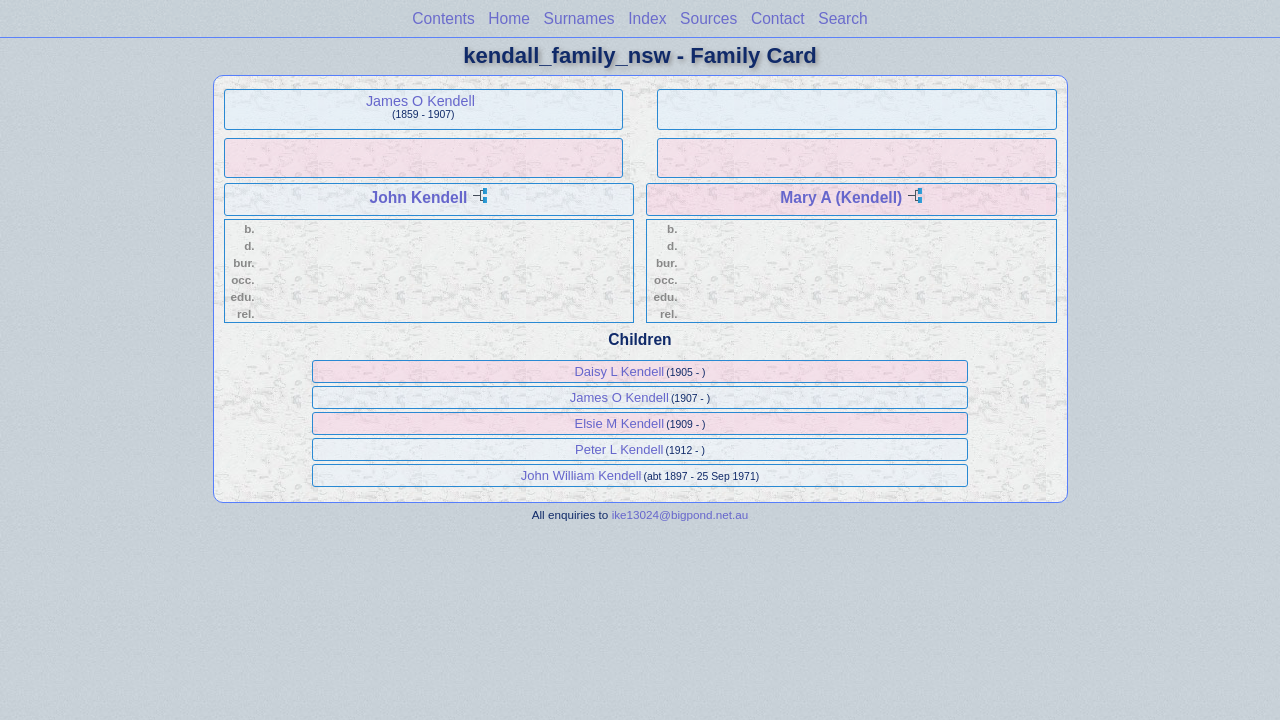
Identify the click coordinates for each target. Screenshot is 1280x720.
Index (647, 18)
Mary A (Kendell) (841, 197)
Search (842, 18)
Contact (778, 18)
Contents (443, 18)
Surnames (579, 18)
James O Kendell (420, 101)
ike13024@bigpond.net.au (680, 514)
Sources (708, 18)
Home (509, 18)
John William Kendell (581, 475)
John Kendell (418, 197)
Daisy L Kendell (619, 371)
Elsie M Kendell (620, 423)
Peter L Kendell (619, 449)
